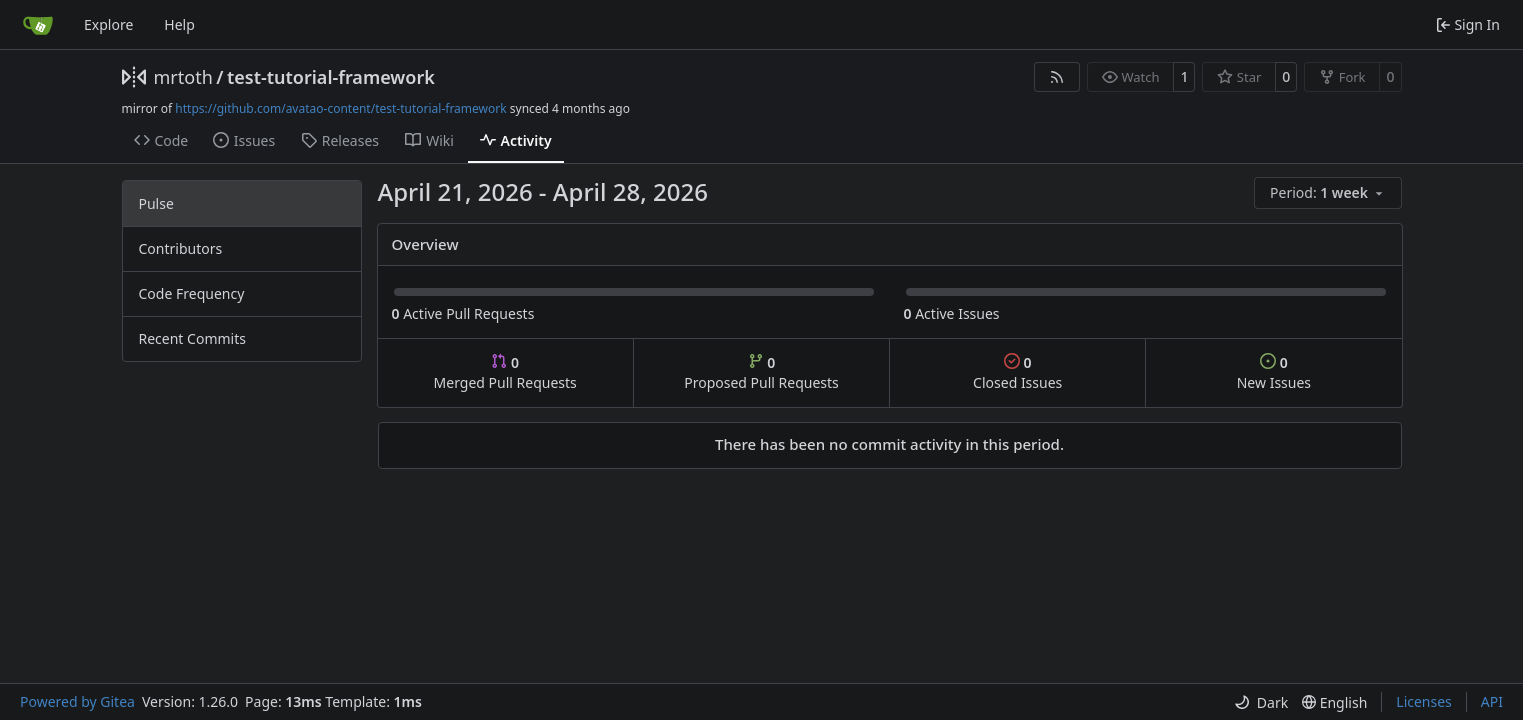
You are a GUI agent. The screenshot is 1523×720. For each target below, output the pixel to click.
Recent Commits (192, 338)
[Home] (38, 25)
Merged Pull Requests (505, 372)
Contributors (181, 248)
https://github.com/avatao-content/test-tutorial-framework (340, 108)
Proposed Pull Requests (761, 372)
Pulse (156, 203)
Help (179, 24)
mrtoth (183, 77)
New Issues (1274, 372)
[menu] (1327, 193)
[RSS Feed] (1057, 77)
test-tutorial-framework (331, 77)
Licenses (1424, 701)
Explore (108, 24)
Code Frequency (192, 293)
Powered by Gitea (77, 701)
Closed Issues (1017, 372)
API (1492, 701)
